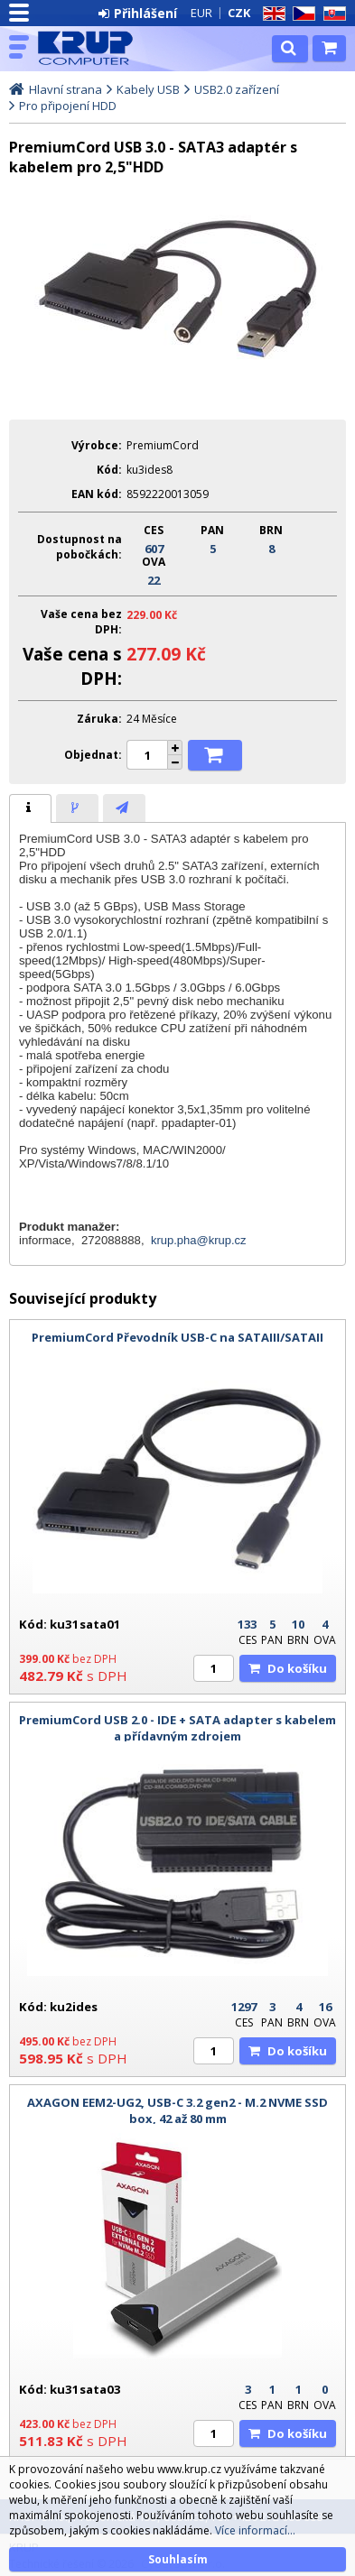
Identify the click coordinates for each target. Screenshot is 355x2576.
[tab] (30, 808)
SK (331, 14)
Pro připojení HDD (68, 105)
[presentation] (30, 808)
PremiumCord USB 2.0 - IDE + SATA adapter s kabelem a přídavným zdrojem (177, 1728)
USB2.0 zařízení (236, 89)
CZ (301, 14)
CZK (239, 13)
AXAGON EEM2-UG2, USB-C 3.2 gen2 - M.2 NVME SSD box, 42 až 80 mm (177, 2110)
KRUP (92, 48)
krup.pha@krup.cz (199, 1240)
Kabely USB (148, 89)
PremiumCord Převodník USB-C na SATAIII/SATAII (177, 1337)
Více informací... (255, 2530)
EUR (201, 13)
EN (271, 14)
